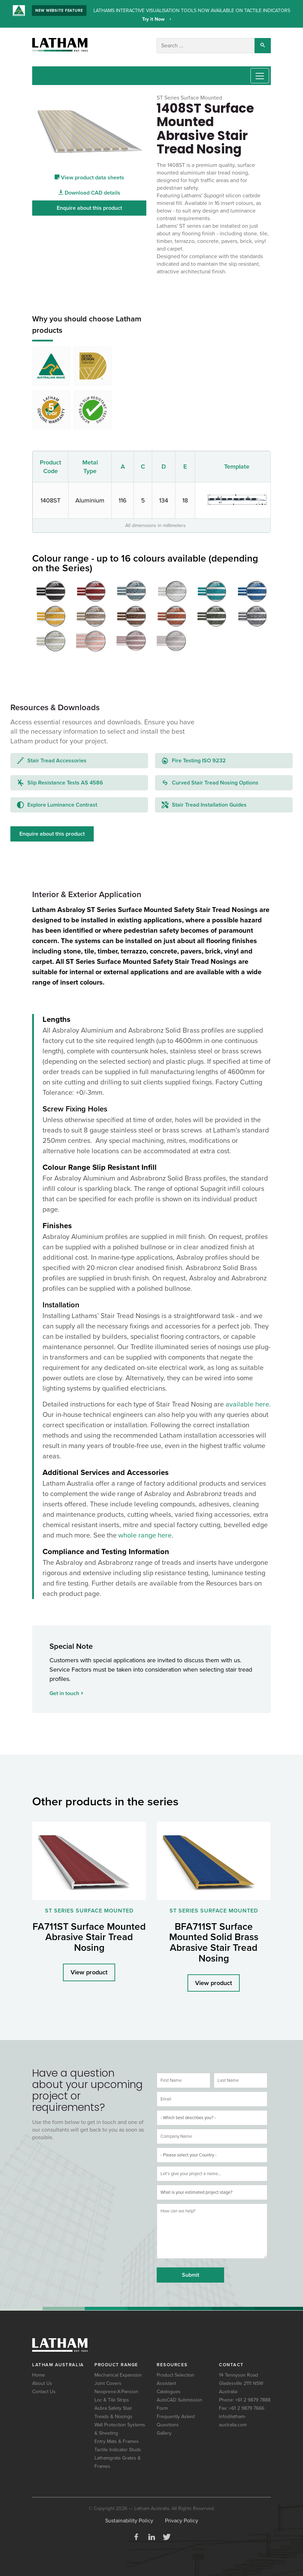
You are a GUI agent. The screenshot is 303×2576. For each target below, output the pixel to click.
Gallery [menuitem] (164, 2432)
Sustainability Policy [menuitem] (129, 2519)
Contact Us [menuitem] (44, 2391)
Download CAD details (89, 192)
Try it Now (154, 19)
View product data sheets (89, 176)
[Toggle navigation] (259, 74)
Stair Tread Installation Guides (204, 804)
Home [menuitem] (38, 2374)
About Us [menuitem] (42, 2382)
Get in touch (66, 1692)
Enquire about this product (89, 207)
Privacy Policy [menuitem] (181, 2519)
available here (247, 1403)
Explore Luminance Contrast (57, 804)
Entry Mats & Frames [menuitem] (116, 2440)
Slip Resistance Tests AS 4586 (60, 782)
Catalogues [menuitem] (169, 2391)
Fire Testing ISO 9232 (194, 759)
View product (89, 1971)
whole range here (145, 1534)
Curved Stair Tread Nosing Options (210, 782)
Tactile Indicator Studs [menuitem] (117, 2449)
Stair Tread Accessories (51, 759)
